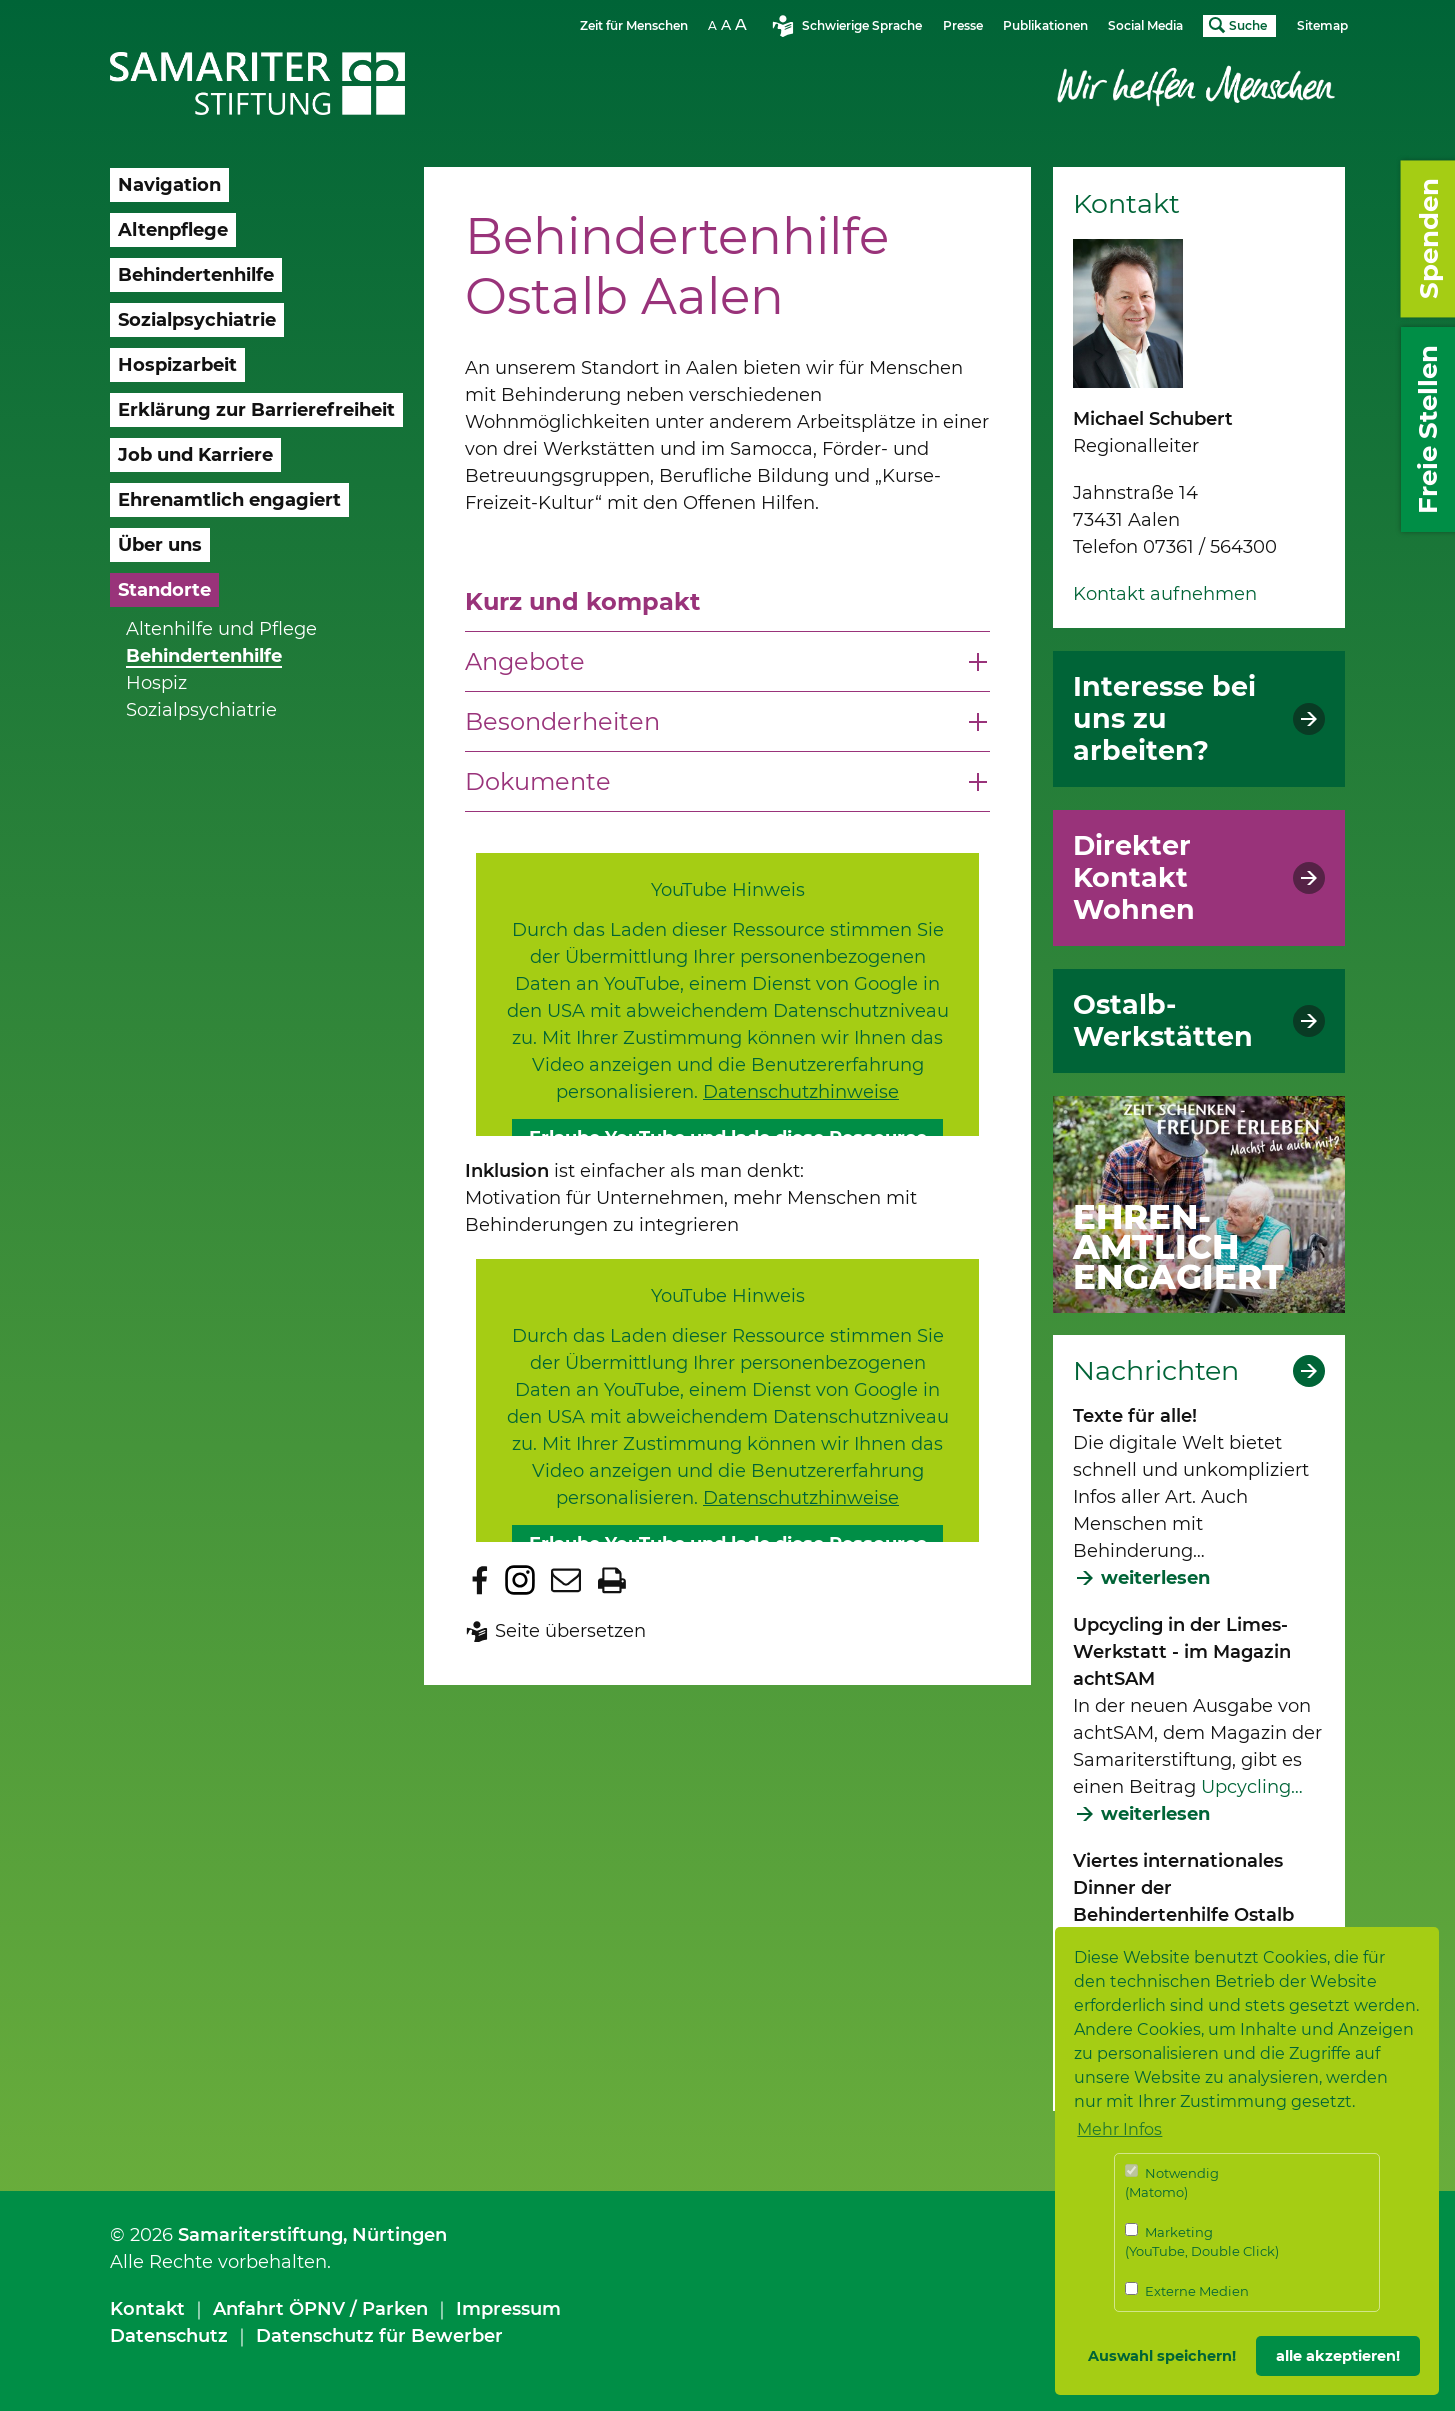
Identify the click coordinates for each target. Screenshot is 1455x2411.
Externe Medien (1187, 2290)
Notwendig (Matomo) (1172, 2182)
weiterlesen (1155, 1578)
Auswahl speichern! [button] (1162, 2356)
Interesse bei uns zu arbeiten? (1164, 719)
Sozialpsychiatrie (201, 710)
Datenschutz (169, 2336)
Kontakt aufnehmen (1165, 594)
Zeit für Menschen (634, 25)
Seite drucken (612, 1580)
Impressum (508, 2309)
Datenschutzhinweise (801, 1092)
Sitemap (1322, 25)
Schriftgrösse (730, 24)
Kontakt (147, 2309)
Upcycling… (1252, 1787)
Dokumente (538, 781)
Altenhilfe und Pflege (221, 629)
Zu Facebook (480, 1580)
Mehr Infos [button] (1119, 2129)
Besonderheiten (562, 721)
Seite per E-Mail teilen (566, 1580)
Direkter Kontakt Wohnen (1134, 878)
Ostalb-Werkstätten (1163, 1021)
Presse (963, 25)
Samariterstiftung (260, 2235)
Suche (1248, 25)
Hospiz (156, 683)
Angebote (525, 661)
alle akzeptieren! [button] (1338, 2356)
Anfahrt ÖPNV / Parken (320, 2309)
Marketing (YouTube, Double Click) (1202, 2241)
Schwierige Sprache (862, 25)
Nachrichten (1156, 1371)
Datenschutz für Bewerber (379, 2336)
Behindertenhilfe (204, 656)
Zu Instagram (520, 1580)
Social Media (1145, 25)
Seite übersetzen (570, 1631)
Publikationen (1045, 25)
